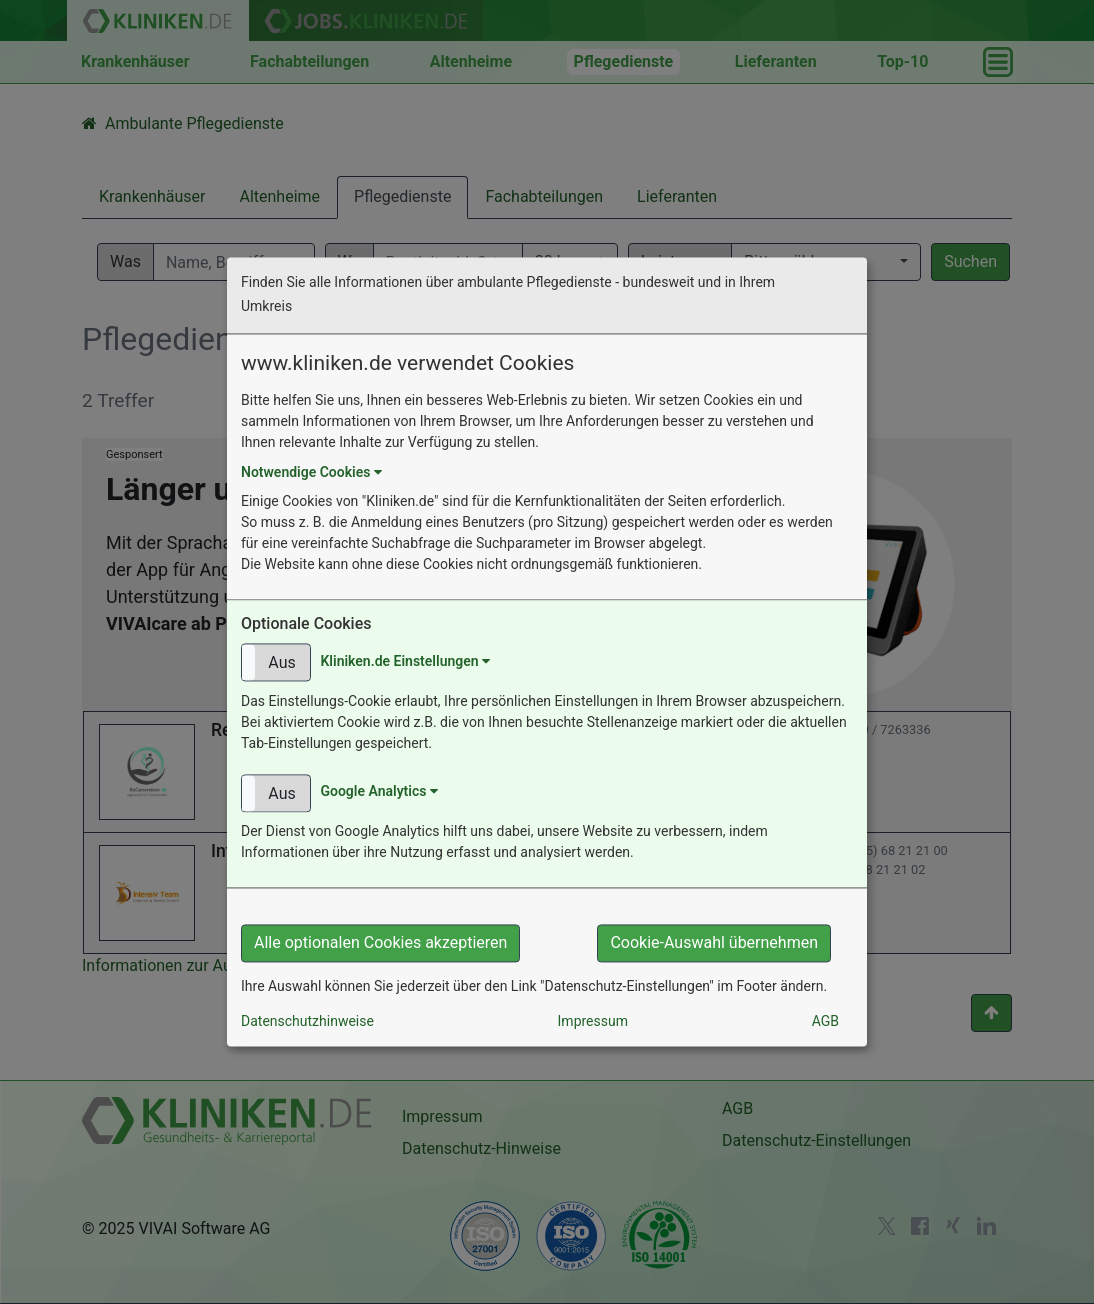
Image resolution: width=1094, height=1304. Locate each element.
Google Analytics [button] (378, 792)
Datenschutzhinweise (307, 1022)
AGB (825, 1022)
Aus (281, 663)
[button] (276, 663)
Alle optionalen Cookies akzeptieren (380, 943)
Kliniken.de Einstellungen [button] (405, 661)
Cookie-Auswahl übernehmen (714, 943)
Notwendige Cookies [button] (311, 473)
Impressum (593, 1022)
